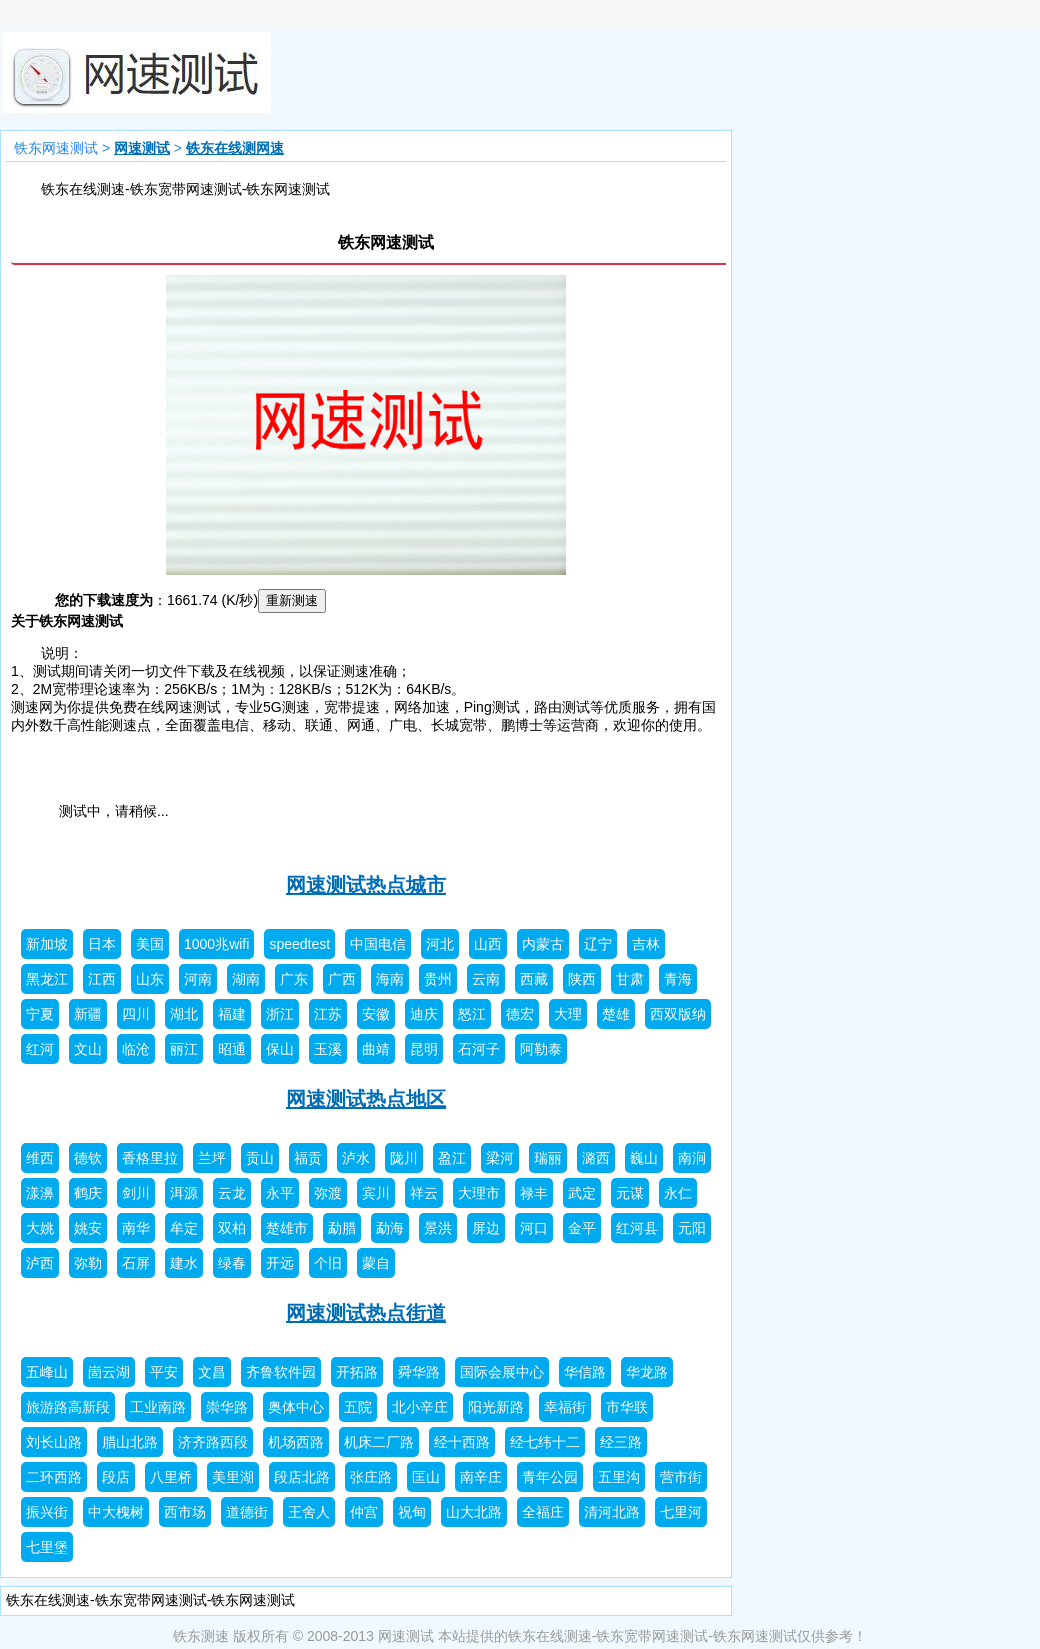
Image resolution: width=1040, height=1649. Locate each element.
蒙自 (376, 1263)
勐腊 (342, 1228)
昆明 (424, 1049)
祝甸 (412, 1512)
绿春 (232, 1263)
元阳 (692, 1228)
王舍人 (309, 1512)
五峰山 (47, 1372)
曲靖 (376, 1049)
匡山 (426, 1477)
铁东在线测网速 (235, 148)
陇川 (404, 1158)
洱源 (184, 1193)
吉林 (646, 944)
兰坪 (212, 1158)
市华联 (627, 1407)
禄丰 (534, 1193)
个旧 (328, 1263)
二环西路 (54, 1477)
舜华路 (419, 1372)
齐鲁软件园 (281, 1372)
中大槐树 (116, 1512)
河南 (198, 979)
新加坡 (47, 944)
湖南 (246, 979)
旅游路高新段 (68, 1407)
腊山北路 (130, 1442)
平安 (164, 1372)
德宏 (520, 1014)
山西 (488, 944)
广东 (294, 979)
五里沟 (619, 1477)
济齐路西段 (213, 1442)
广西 (342, 979)
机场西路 (296, 1442)
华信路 (585, 1372)
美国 (150, 944)
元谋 (630, 1193)
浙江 (280, 1014)
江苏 (328, 1014)
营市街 (681, 1477)
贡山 (260, 1158)
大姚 (40, 1228)
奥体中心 (296, 1407)
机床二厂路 (379, 1442)
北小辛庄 (420, 1407)
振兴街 (47, 1512)
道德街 (247, 1512)
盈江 (452, 1158)
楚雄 (616, 1014)
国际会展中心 (502, 1372)
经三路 (621, 1442)
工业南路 (158, 1407)
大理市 (479, 1193)
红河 (40, 1049)
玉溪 (328, 1049)
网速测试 (142, 148)
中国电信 (378, 944)
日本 (102, 944)
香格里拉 (150, 1158)
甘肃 (630, 979)
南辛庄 (481, 1477)
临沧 (136, 1049)
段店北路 (302, 1477)
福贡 (308, 1158)
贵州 (438, 979)
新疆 (88, 1014)
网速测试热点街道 (366, 1313)
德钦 (88, 1158)
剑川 (136, 1193)
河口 (534, 1228)
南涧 (692, 1158)
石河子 (479, 1049)
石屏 (136, 1263)
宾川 (376, 1193)
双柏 (232, 1228)
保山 (280, 1049)
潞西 (596, 1158)
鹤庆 (88, 1193)
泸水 (356, 1158)
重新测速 (292, 600)
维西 (40, 1158)
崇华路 (227, 1407)
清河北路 (612, 1512)
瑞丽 (548, 1158)
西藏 (534, 979)
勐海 (390, 1228)
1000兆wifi (216, 944)
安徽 (376, 1014)
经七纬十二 (545, 1442)
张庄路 (371, 1477)
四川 (136, 1014)
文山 (88, 1049)
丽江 (184, 1049)
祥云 (424, 1193)
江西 (102, 979)
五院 (358, 1407)
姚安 (88, 1228)
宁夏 (40, 1014)
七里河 (681, 1512)
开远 (280, 1263)
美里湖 (233, 1477)
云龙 (232, 1193)
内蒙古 (543, 944)
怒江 (472, 1014)
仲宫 (364, 1512)
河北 (440, 944)
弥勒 (88, 1263)
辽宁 (598, 944)
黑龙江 (47, 979)
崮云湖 (109, 1372)
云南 (486, 979)
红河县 (637, 1228)
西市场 (185, 1512)
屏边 (486, 1228)
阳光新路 (496, 1407)
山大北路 (474, 1512)
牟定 (184, 1228)
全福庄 (543, 1512)
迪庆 (424, 1014)
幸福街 (565, 1407)
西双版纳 (678, 1014)
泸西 (40, 1263)
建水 (184, 1263)
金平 (582, 1228)
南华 (136, 1228)
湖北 (184, 1014)
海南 (390, 979)
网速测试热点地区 (366, 1099)
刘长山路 (54, 1442)
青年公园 (550, 1477)
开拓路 (357, 1372)
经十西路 (462, 1442)
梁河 (500, 1158)
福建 (232, 1014)
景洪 (438, 1228)
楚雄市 (287, 1228)
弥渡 (328, 1193)
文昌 (212, 1372)
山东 (150, 979)
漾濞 (40, 1193)
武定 (582, 1193)
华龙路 (647, 1372)
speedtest (299, 944)
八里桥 (171, 1477)
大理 (568, 1014)
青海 (678, 979)
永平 (280, 1193)
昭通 (232, 1049)
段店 (116, 1477)
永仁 (678, 1193)
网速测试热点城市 (366, 885)
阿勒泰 (541, 1049)
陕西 (582, 979)
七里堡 (47, 1547)
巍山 (644, 1158)
